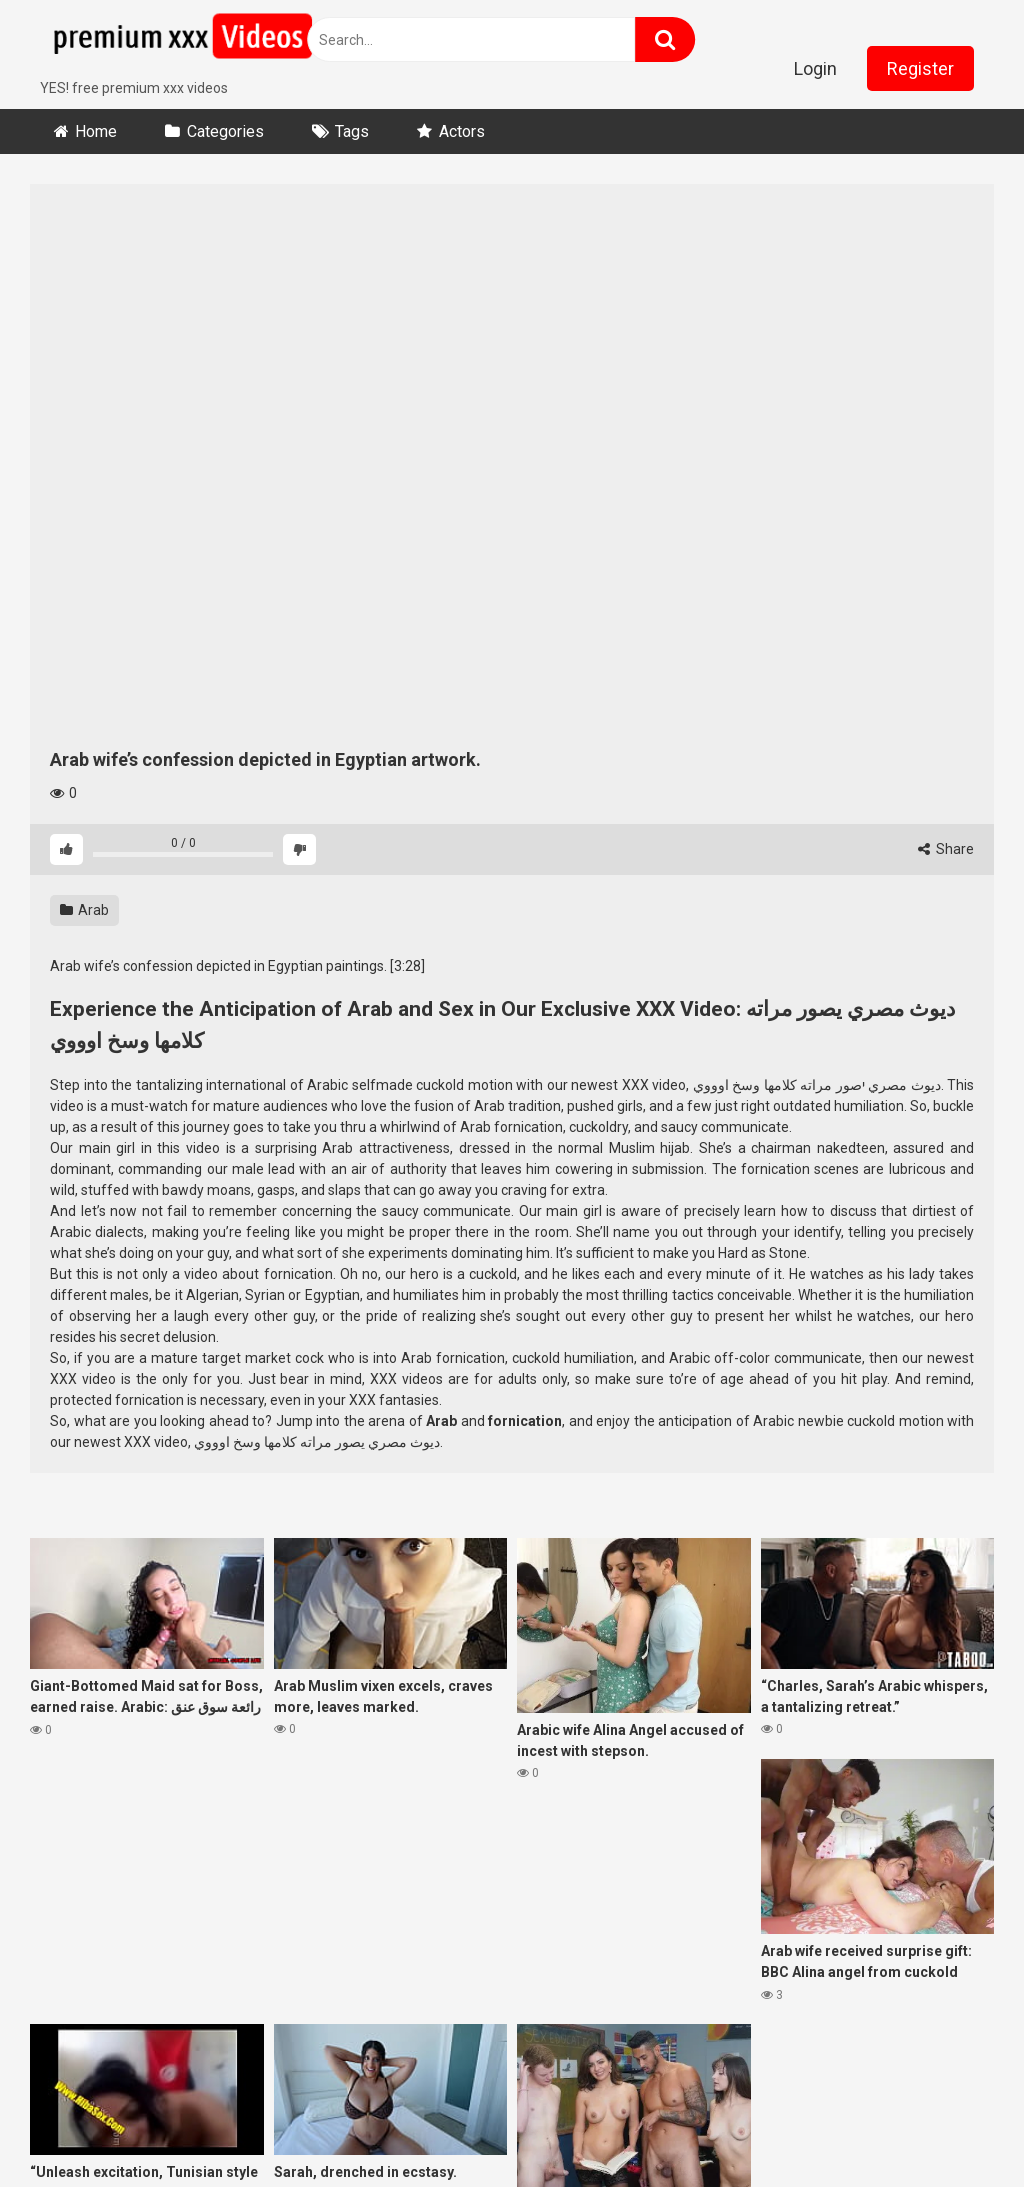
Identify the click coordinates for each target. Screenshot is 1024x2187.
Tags (352, 131)
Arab (84, 910)
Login (815, 68)
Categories (225, 131)
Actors (462, 131)
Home (96, 131)
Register (920, 68)
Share (946, 849)
